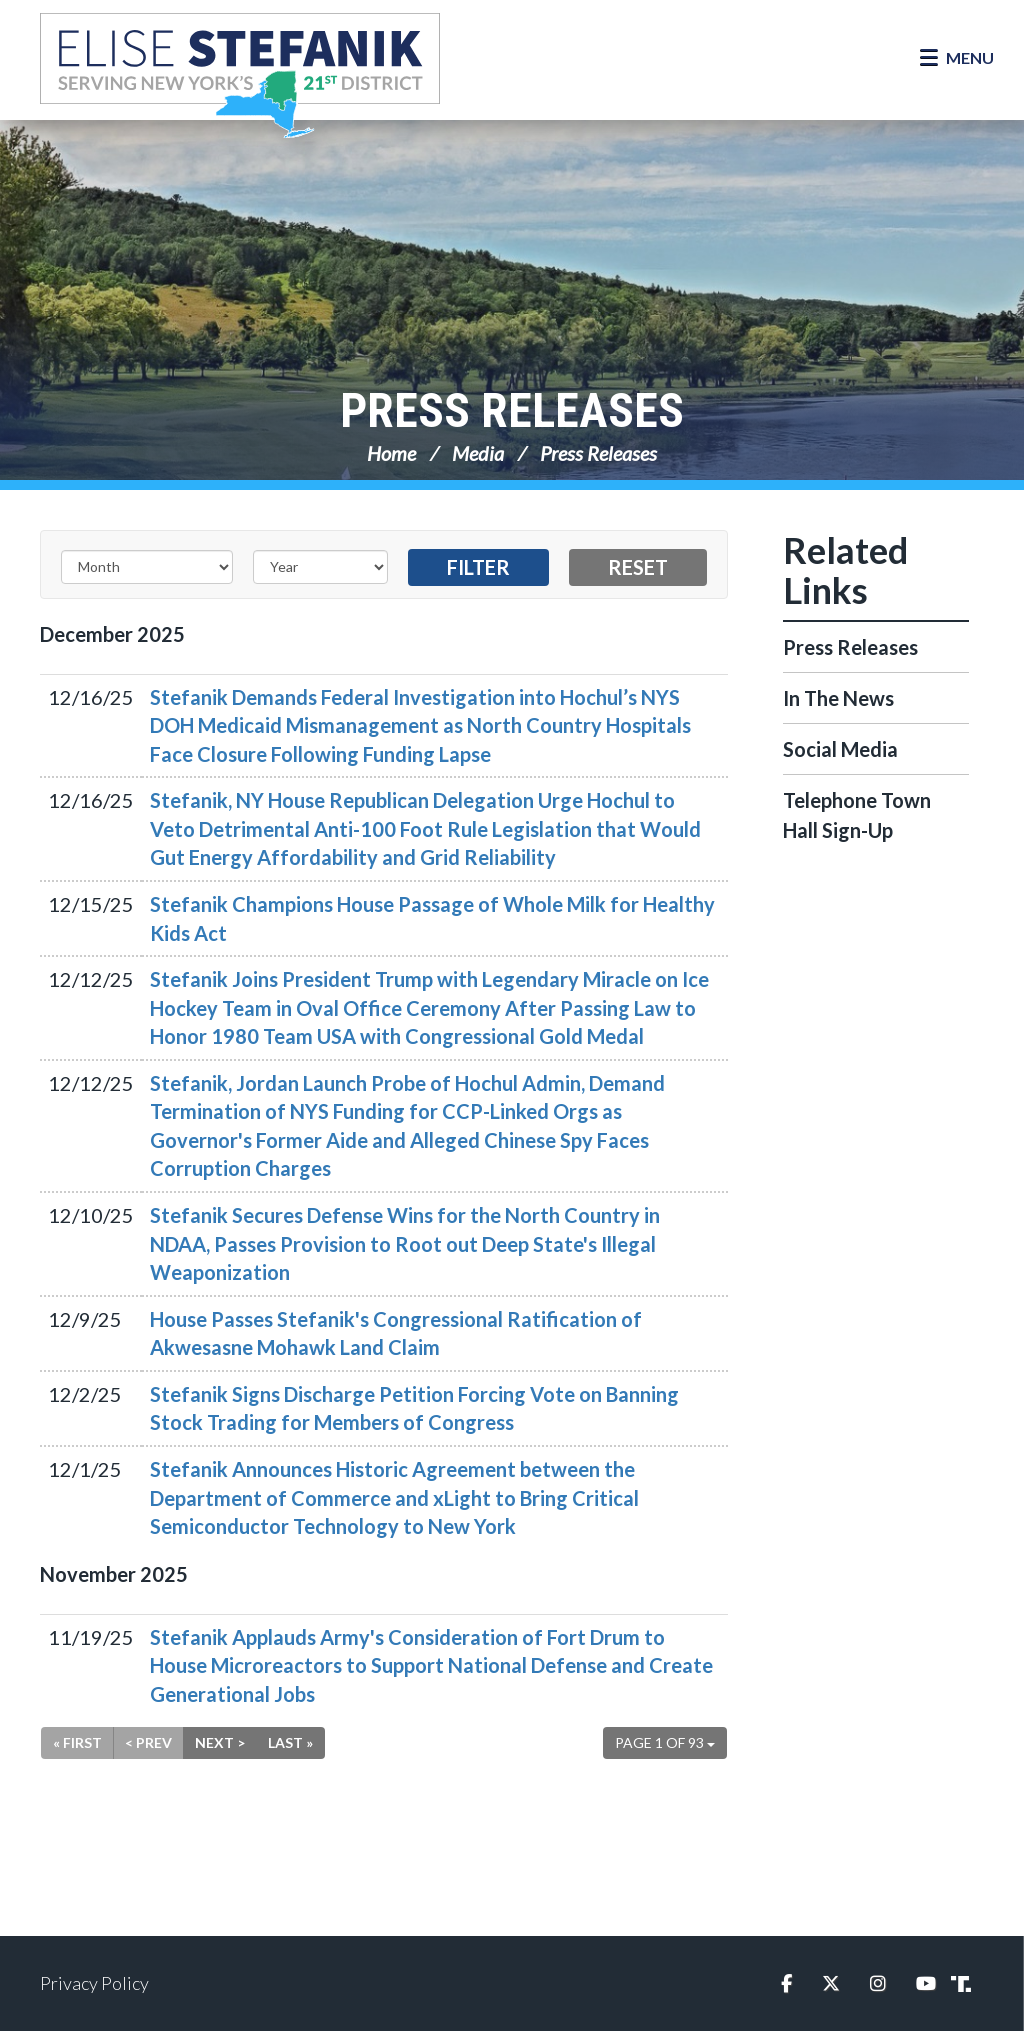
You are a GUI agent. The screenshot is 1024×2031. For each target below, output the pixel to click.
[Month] (147, 567)
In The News (838, 698)
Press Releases (512, 410)
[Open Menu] (957, 58)
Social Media (840, 749)
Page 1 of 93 (665, 1742)
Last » (290, 1742)
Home (391, 453)
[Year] (320, 567)
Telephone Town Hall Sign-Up (857, 815)
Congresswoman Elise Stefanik (240, 75)
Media (478, 453)
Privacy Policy (94, 1983)
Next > (220, 1742)
